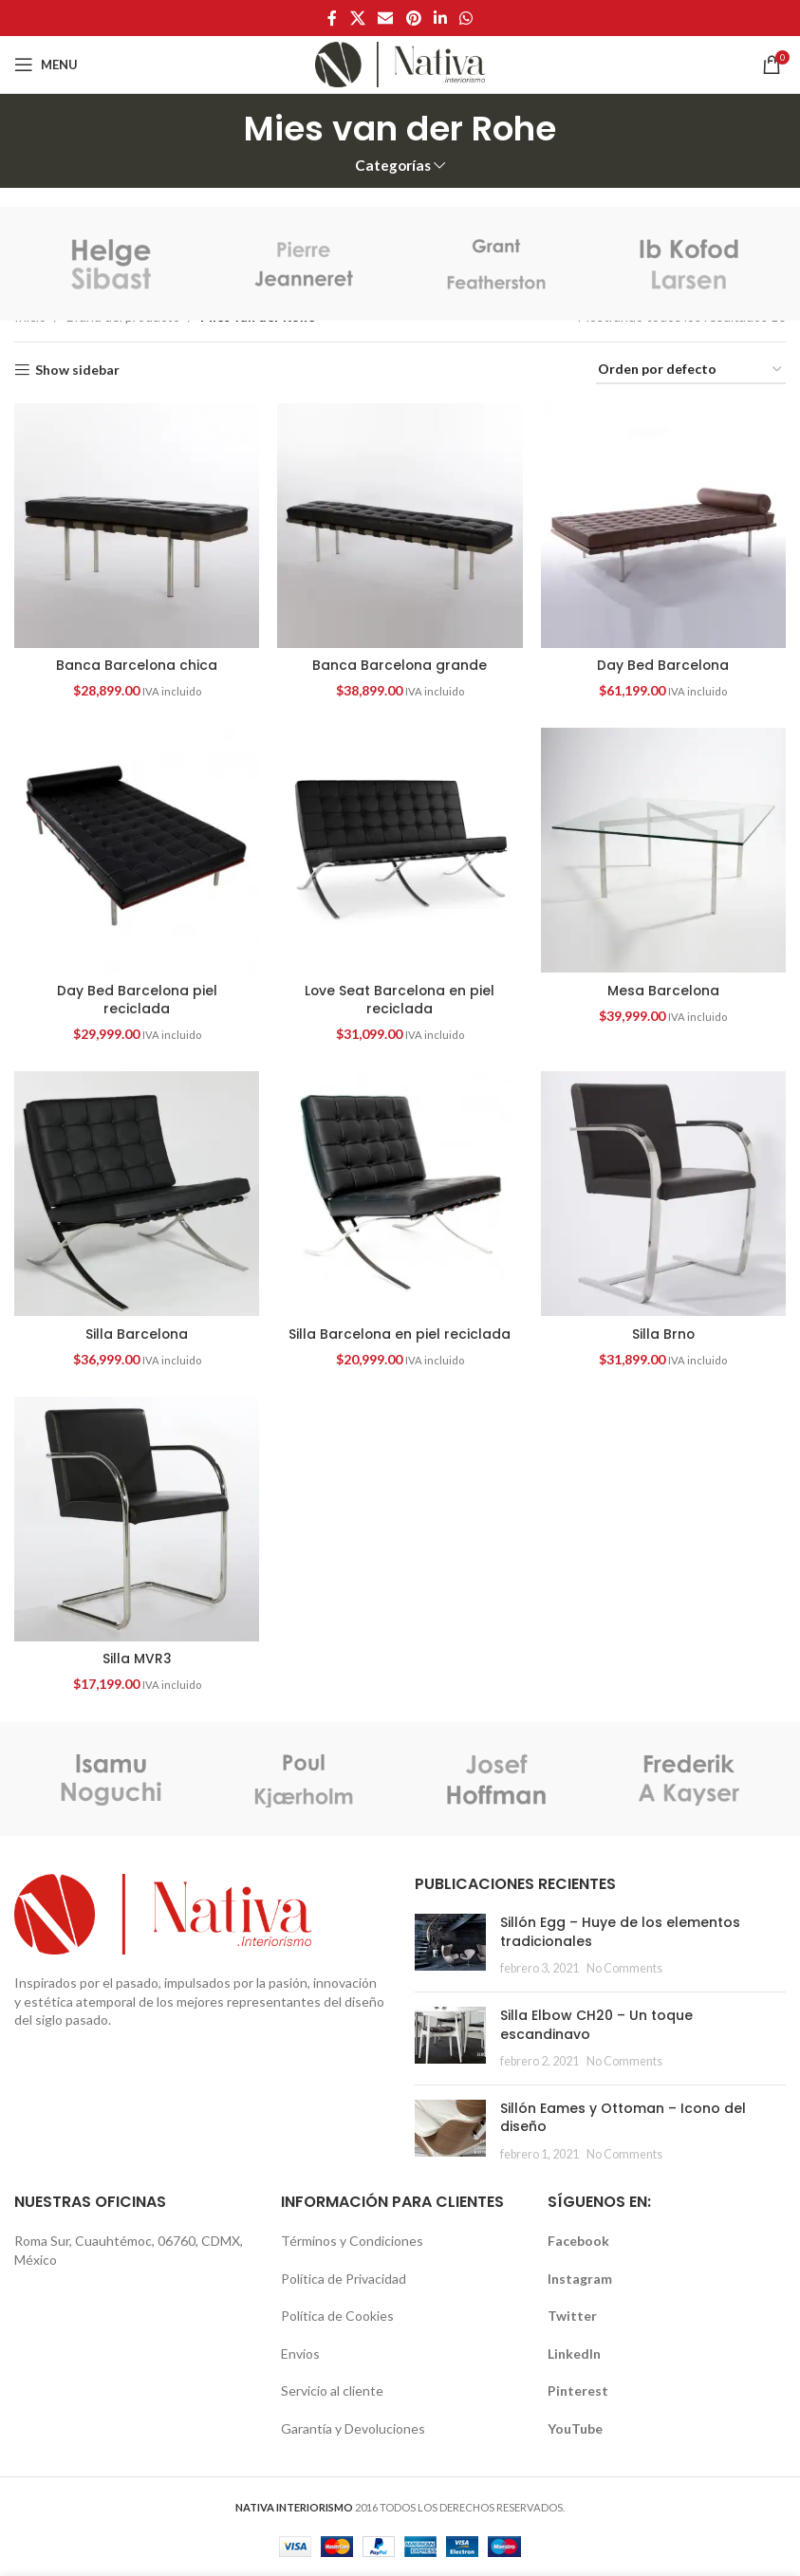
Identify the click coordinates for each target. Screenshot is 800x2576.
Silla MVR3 (136, 1658)
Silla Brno (664, 1334)
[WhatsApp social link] (465, 18)
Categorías (393, 165)
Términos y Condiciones (352, 2241)
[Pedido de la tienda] (691, 370)
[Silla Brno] (663, 1194)
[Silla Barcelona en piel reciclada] (400, 1194)
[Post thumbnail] (450, 1945)
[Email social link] (386, 18)
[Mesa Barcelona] (663, 850)
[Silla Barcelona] (136, 1194)
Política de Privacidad (343, 2278)
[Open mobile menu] (46, 64)
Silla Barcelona (136, 1334)
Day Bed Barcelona (663, 665)
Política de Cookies (337, 2315)
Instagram (580, 2278)
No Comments (624, 1969)
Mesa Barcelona (663, 989)
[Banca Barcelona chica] (136, 525)
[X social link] (357, 18)
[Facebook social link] (332, 18)
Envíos (300, 2353)
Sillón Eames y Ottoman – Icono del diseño (623, 2118)
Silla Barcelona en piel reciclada (400, 1334)
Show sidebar (77, 370)
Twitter (572, 2315)
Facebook (578, 2241)
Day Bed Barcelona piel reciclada (136, 999)
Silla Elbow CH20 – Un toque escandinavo (596, 2025)
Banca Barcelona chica (136, 665)
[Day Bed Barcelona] (663, 525)
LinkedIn (574, 2353)
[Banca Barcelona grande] (400, 525)
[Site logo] (400, 63)
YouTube (575, 2428)
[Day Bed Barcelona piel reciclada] (136, 850)
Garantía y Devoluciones (353, 2428)
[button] (136, 525)
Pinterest (578, 2391)
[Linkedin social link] (440, 18)
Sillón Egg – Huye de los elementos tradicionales (620, 1932)
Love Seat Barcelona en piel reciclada (399, 999)
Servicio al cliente (332, 2391)
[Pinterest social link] (413, 18)
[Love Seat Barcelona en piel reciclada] (400, 850)
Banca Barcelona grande (400, 665)
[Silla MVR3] (136, 1519)
